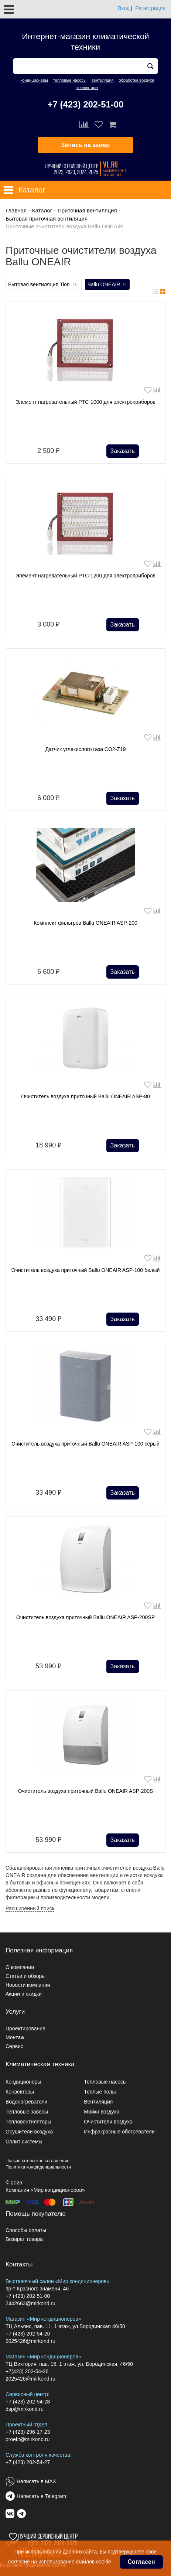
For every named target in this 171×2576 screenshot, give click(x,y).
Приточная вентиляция (87, 210)
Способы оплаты (26, 2230)
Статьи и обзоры (25, 1976)
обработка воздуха (136, 80)
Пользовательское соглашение (37, 2160)
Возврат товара (24, 2239)
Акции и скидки (24, 1994)
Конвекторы (20, 2092)
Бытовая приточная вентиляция (47, 218)
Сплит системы (24, 2142)
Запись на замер (85, 145)
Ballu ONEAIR (107, 285)
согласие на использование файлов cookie (59, 2562)
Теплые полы (100, 2092)
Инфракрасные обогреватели (119, 2132)
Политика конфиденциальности (38, 2167)
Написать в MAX (36, 2481)
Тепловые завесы (27, 2112)
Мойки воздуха (101, 2112)
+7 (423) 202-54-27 (28, 2462)
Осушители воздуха (29, 2132)
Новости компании (28, 1985)
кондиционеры (34, 80)
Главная (16, 210)
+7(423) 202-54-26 (27, 2371)
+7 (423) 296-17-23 (28, 2432)
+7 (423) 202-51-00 (85, 104)
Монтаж (15, 2037)
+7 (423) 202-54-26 (28, 2334)
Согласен (141, 2562)
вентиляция (103, 80)
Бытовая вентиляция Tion (43, 285)
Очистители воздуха (108, 2122)
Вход (124, 8)
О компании (20, 1967)
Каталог (42, 210)
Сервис (14, 2046)
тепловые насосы (69, 80)
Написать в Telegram (41, 2496)
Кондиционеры (23, 2082)
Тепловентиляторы (28, 2122)
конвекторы (87, 87)
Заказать (122, 451)
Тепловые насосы (105, 2082)
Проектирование (25, 2028)
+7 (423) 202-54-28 (28, 2402)
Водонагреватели (26, 2102)
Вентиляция (98, 2102)
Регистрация (150, 8)
